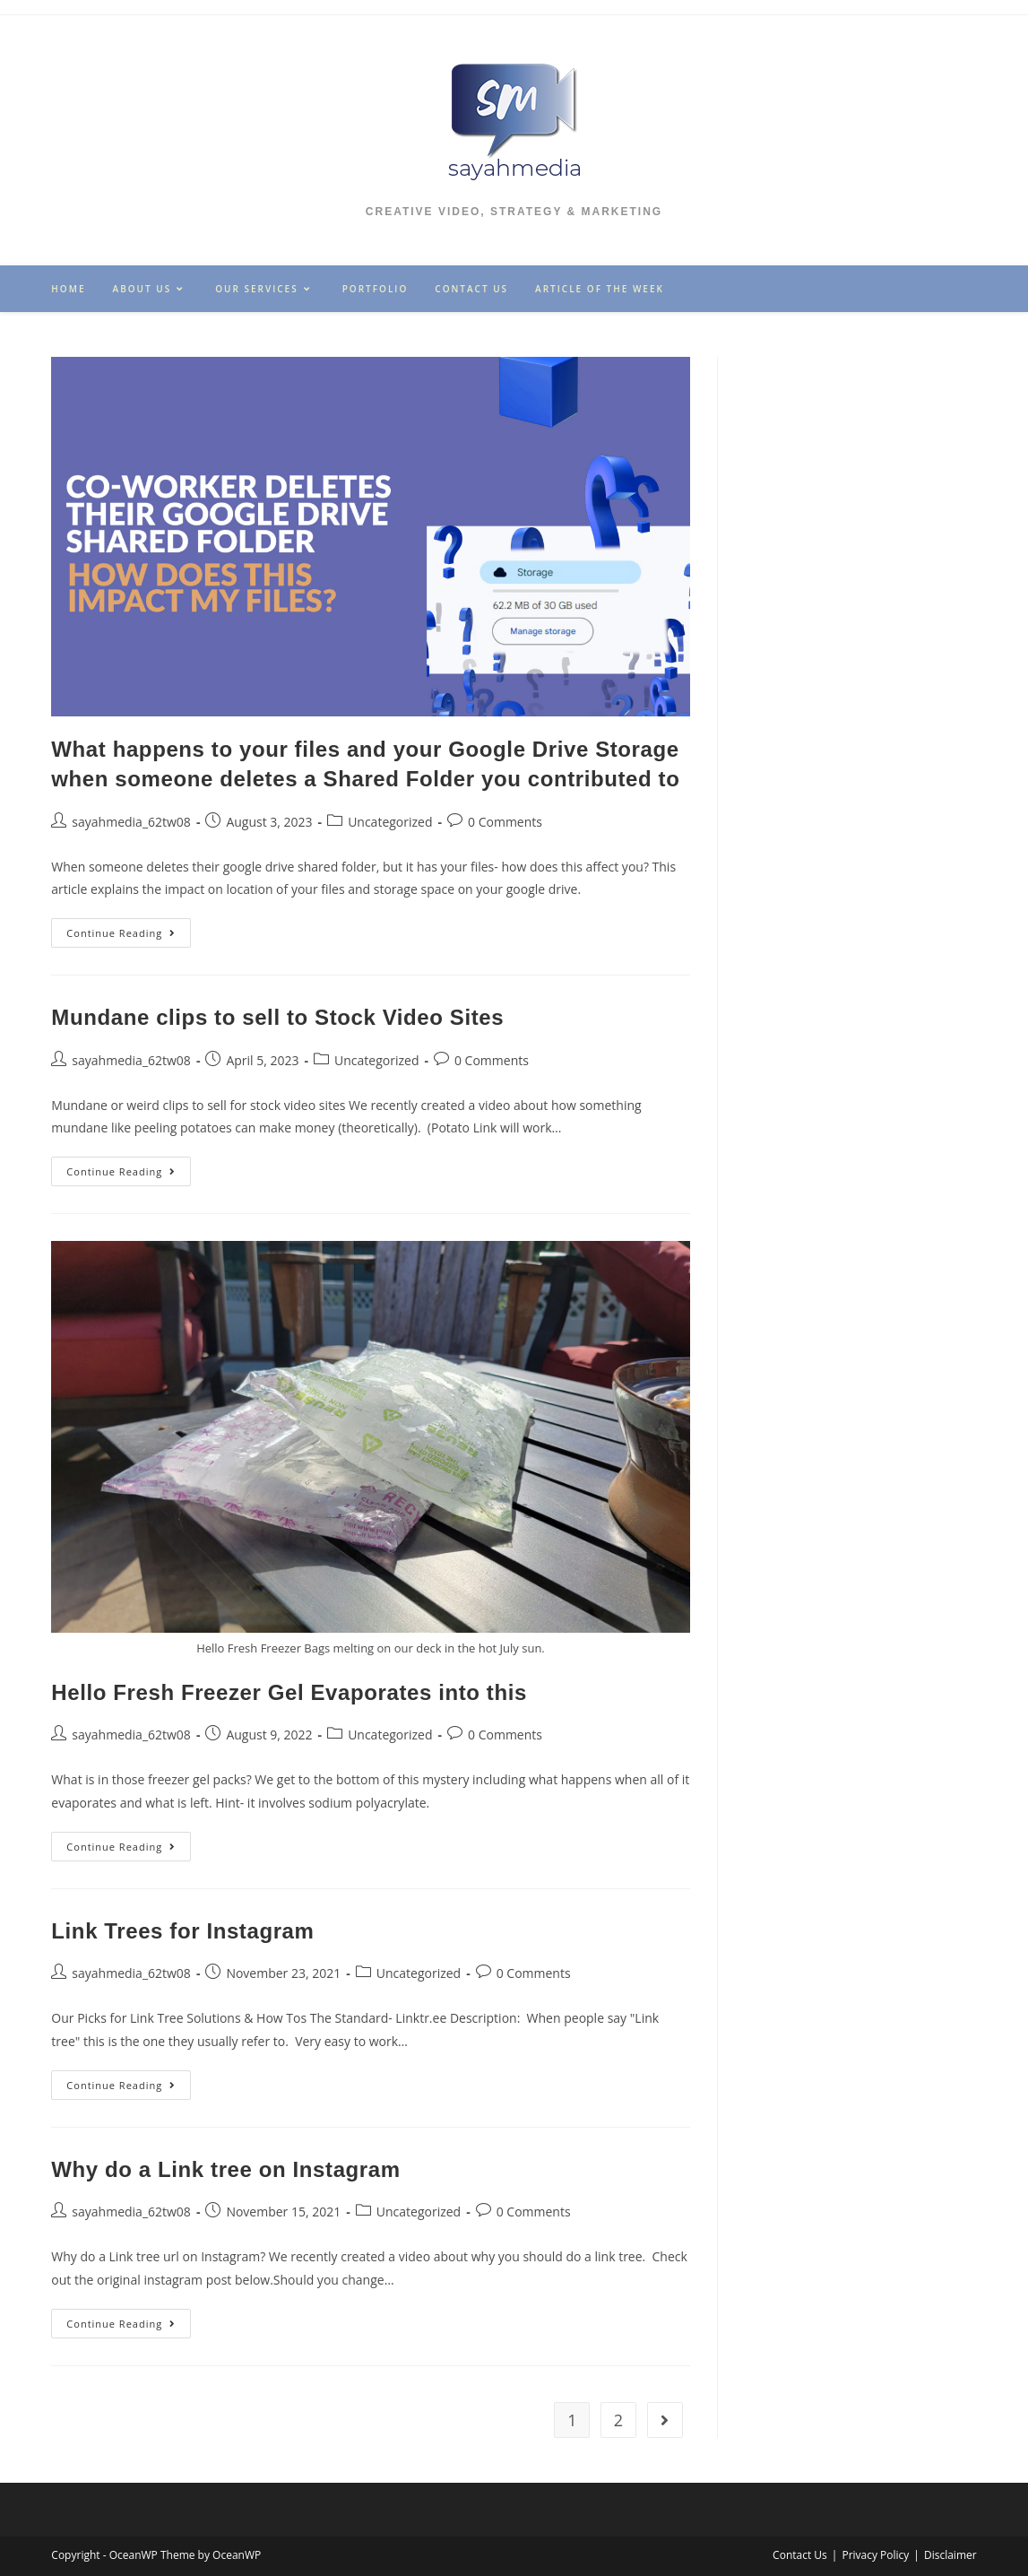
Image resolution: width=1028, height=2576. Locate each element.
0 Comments (505, 821)
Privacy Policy (875, 2555)
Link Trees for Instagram (182, 1931)
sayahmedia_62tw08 (131, 821)
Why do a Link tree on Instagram (225, 2169)
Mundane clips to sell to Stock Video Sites (277, 1017)
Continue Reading (128, 936)
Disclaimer (950, 2555)
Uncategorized (390, 821)
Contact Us (800, 2555)
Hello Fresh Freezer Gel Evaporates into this (289, 1692)
